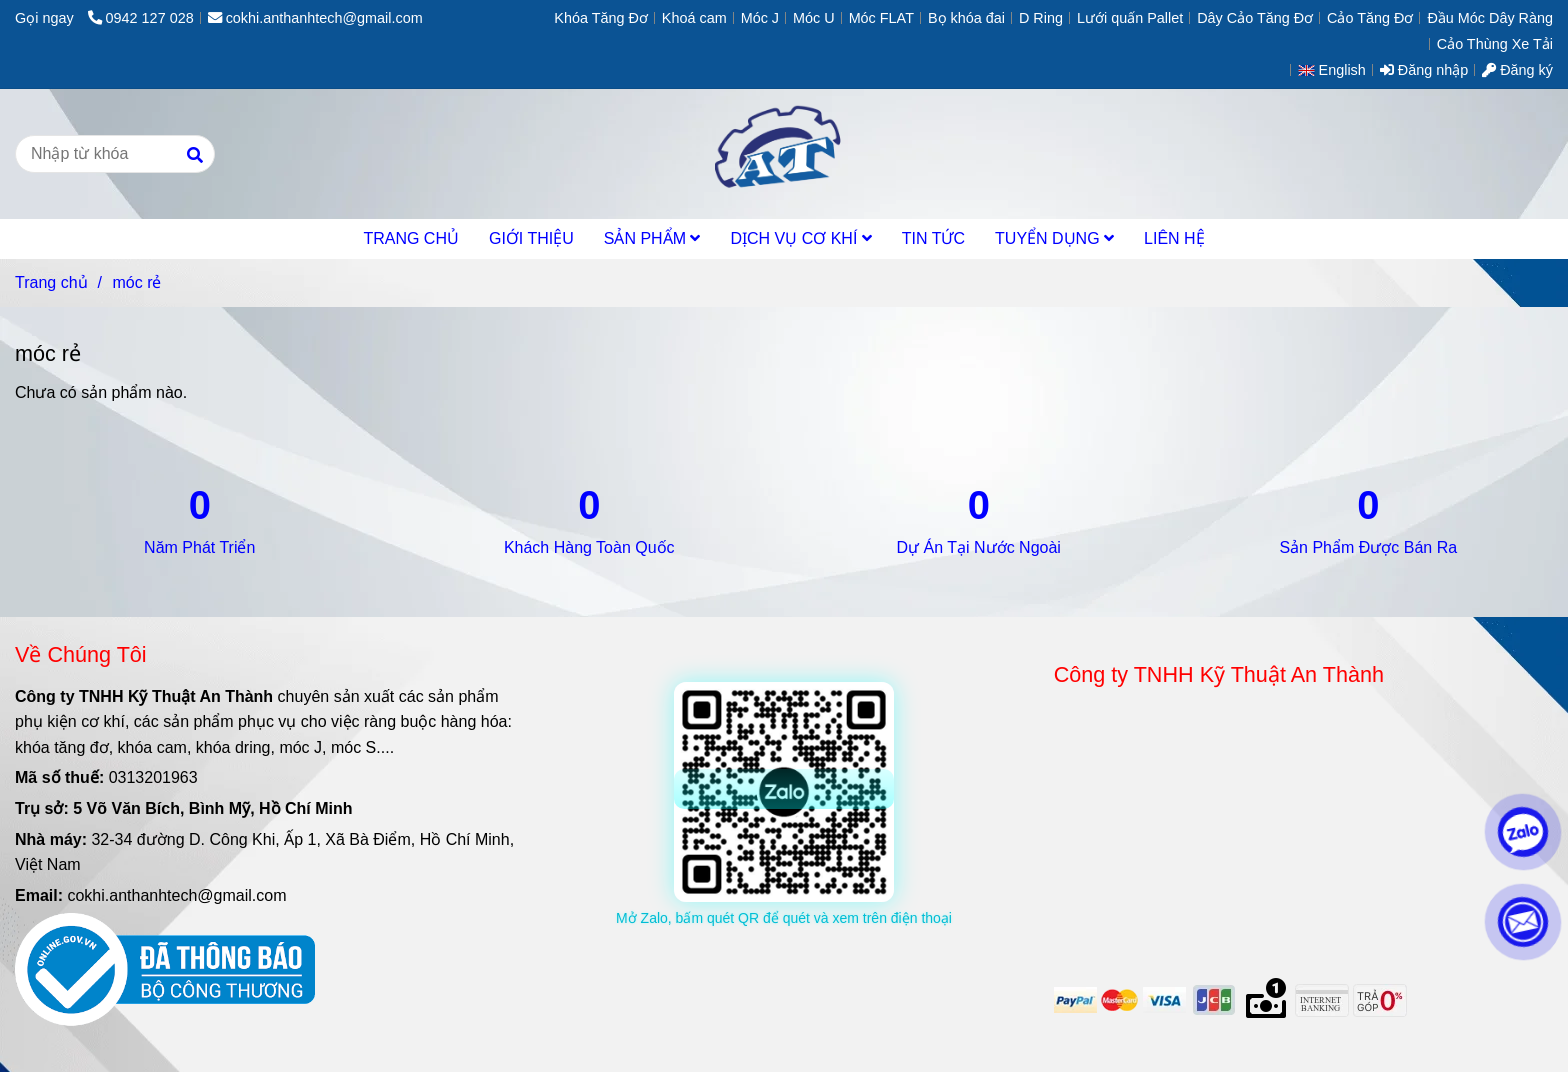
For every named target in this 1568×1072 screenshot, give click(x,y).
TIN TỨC (933, 238)
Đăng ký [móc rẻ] (1517, 70)
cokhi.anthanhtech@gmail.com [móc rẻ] (315, 18)
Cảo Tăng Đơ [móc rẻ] (1370, 18)
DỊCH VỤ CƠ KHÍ (800, 238)
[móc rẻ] (783, 154)
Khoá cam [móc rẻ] (694, 18)
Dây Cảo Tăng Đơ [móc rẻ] (1255, 18)
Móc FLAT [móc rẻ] (881, 18)
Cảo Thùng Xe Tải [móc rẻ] (1495, 44)
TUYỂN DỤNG (1054, 238)
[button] (1337, 70)
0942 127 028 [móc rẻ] (141, 18)
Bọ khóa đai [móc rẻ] (966, 18)
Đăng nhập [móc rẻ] (1424, 70)
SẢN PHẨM (652, 238)
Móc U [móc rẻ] (814, 18)
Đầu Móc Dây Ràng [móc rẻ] (1490, 18)
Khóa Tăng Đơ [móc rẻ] (601, 18)
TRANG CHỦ (411, 238)
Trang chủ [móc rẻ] (51, 282)
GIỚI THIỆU (531, 238)
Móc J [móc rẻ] (760, 18)
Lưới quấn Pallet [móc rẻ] (1130, 18)
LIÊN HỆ (1174, 238)
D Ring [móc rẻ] (1041, 18)
